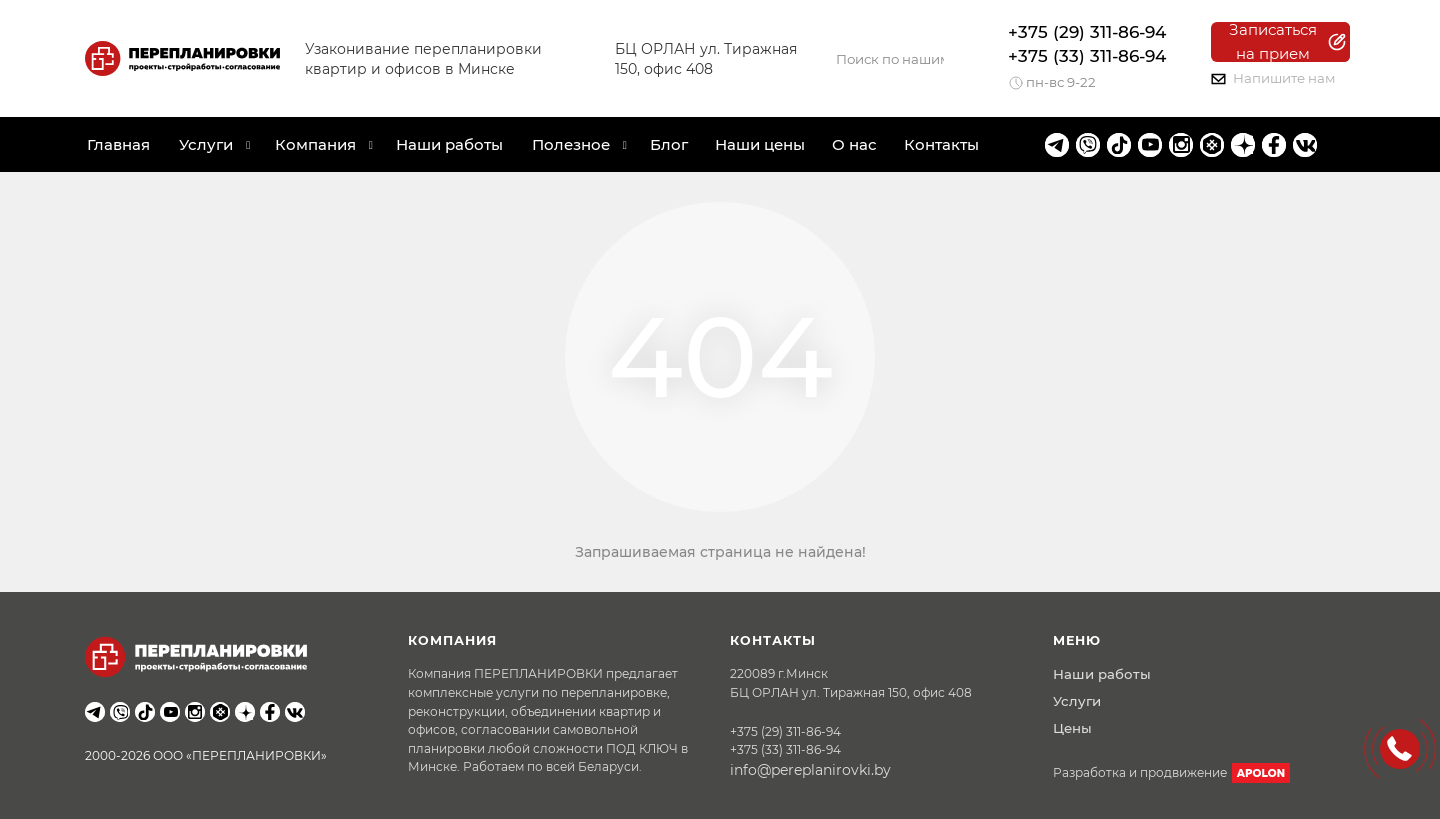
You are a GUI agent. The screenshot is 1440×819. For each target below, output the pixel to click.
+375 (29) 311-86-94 (1087, 32)
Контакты (941, 144)
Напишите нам (1273, 78)
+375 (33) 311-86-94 (1087, 56)
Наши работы (449, 144)
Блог (669, 144)
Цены (1072, 728)
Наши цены (760, 144)
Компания (315, 144)
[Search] (890, 59)
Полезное (571, 144)
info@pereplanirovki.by (810, 770)
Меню (1077, 640)
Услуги (1077, 701)
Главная (118, 144)
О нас (854, 144)
